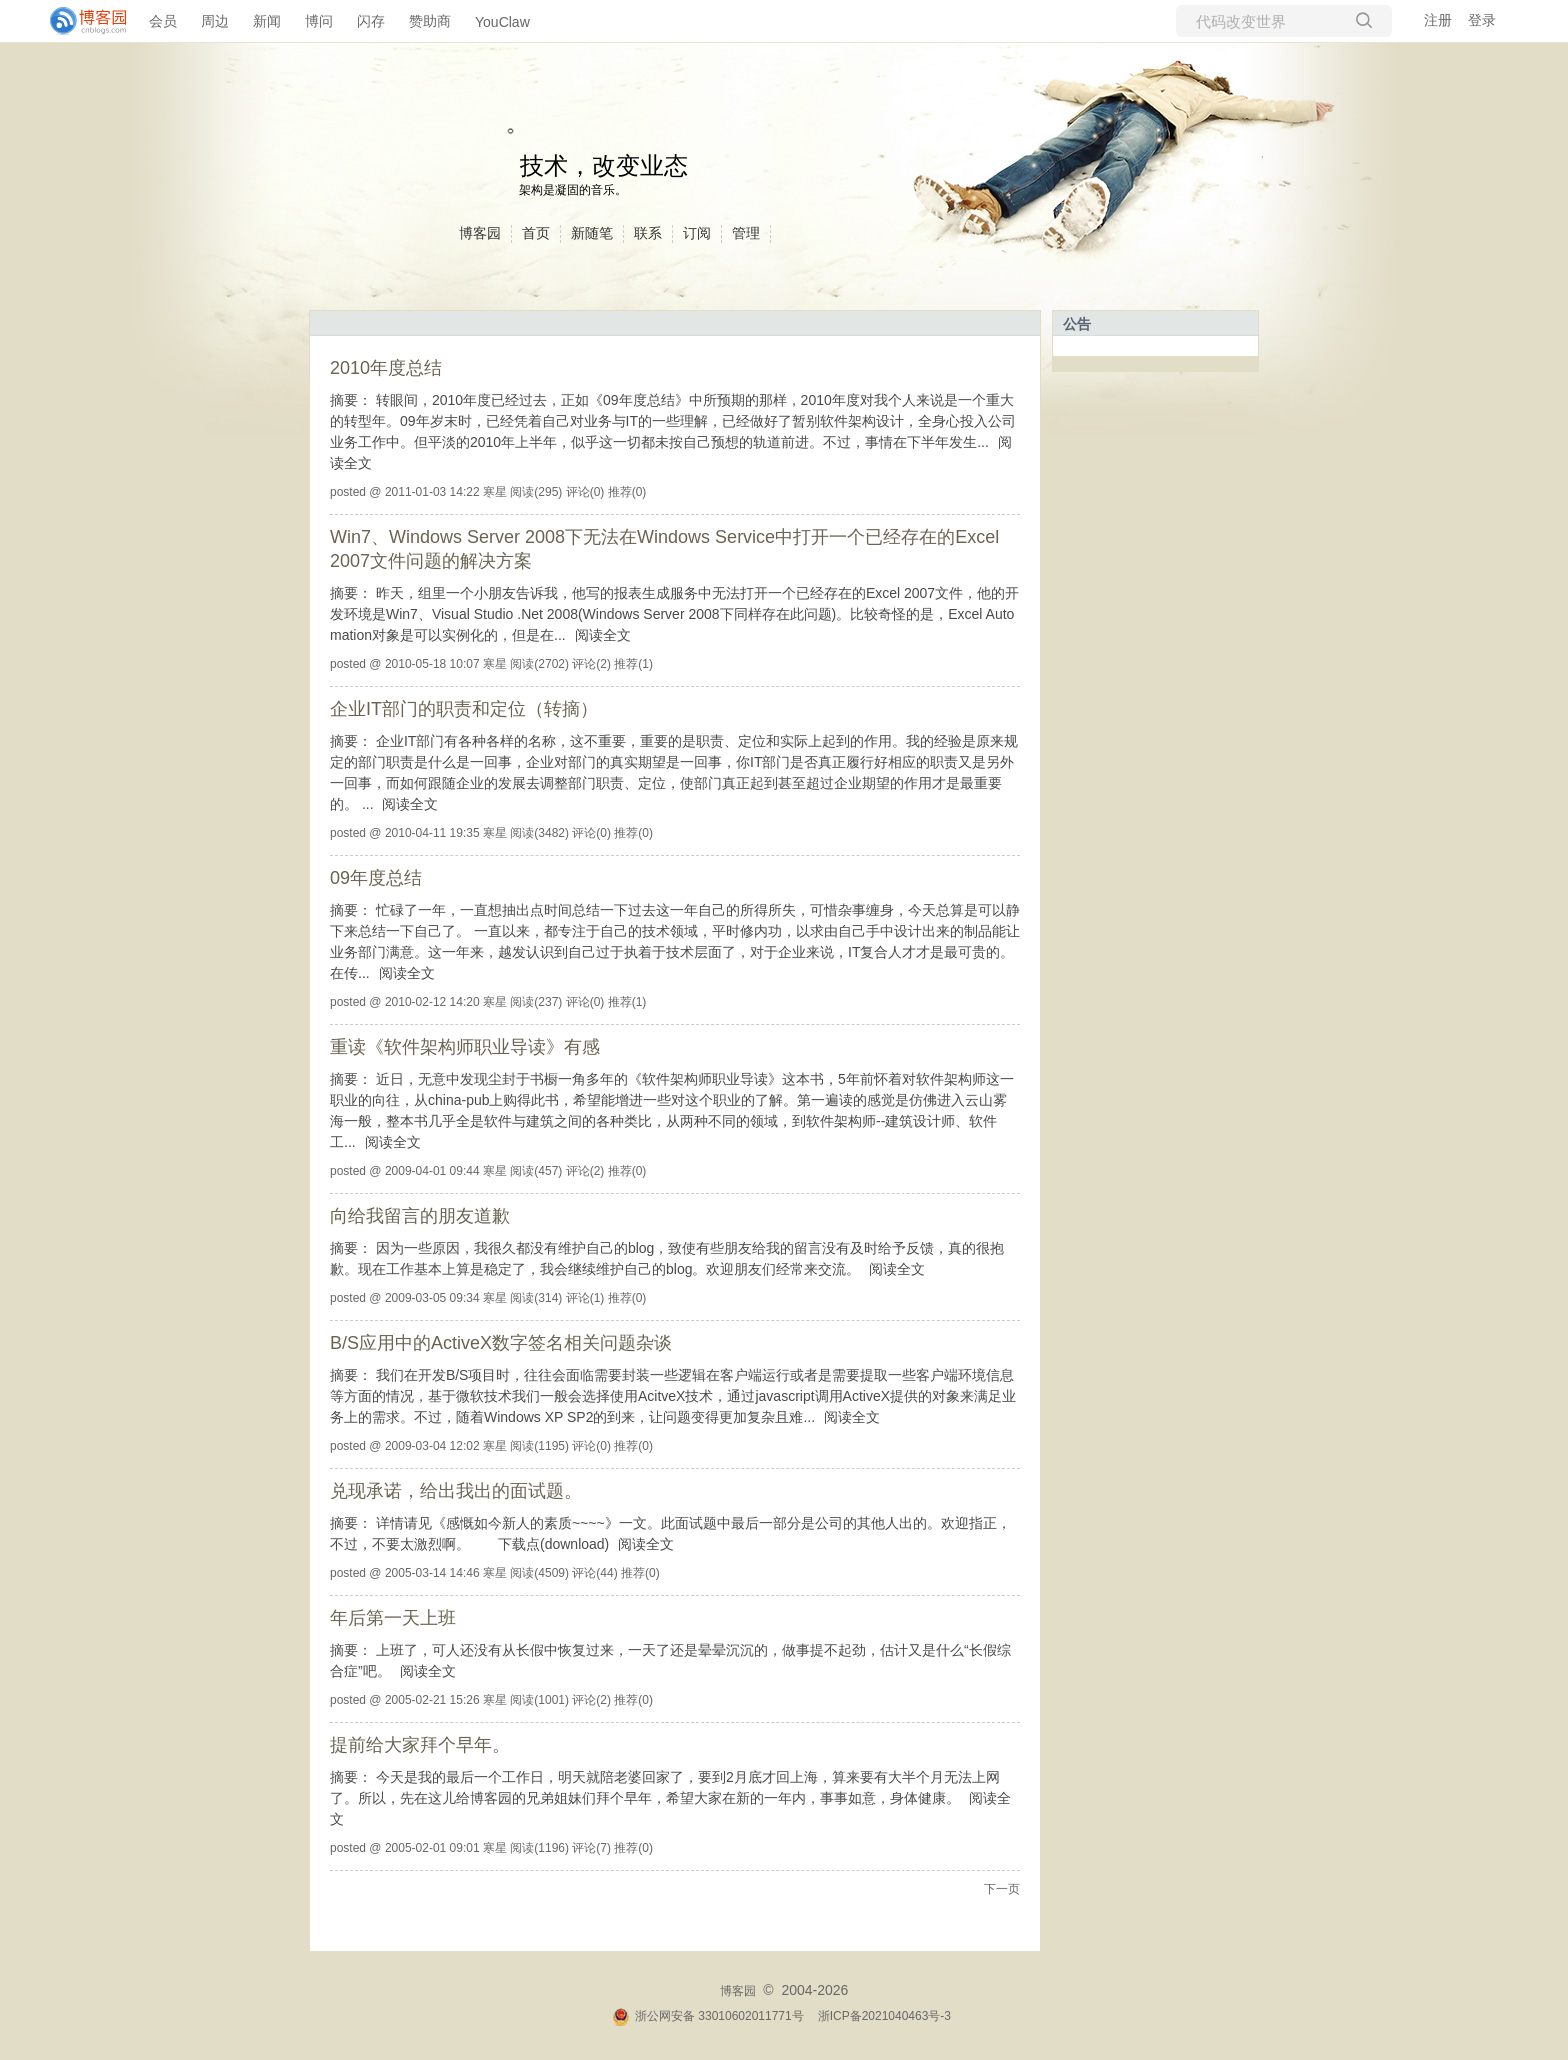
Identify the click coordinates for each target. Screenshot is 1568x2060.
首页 (536, 233)
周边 (215, 21)
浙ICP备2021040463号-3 (884, 2016)
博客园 (480, 233)
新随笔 (592, 233)
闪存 (371, 21)
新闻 (267, 21)
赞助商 (430, 21)
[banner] (80, 21)
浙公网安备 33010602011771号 (708, 2016)
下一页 (1002, 1889)
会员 (163, 21)
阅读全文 (603, 635)
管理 (746, 233)
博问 (319, 21)
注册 (1438, 20)
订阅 (697, 233)
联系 (648, 233)
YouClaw (502, 22)
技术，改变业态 (604, 165)
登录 (1482, 20)
